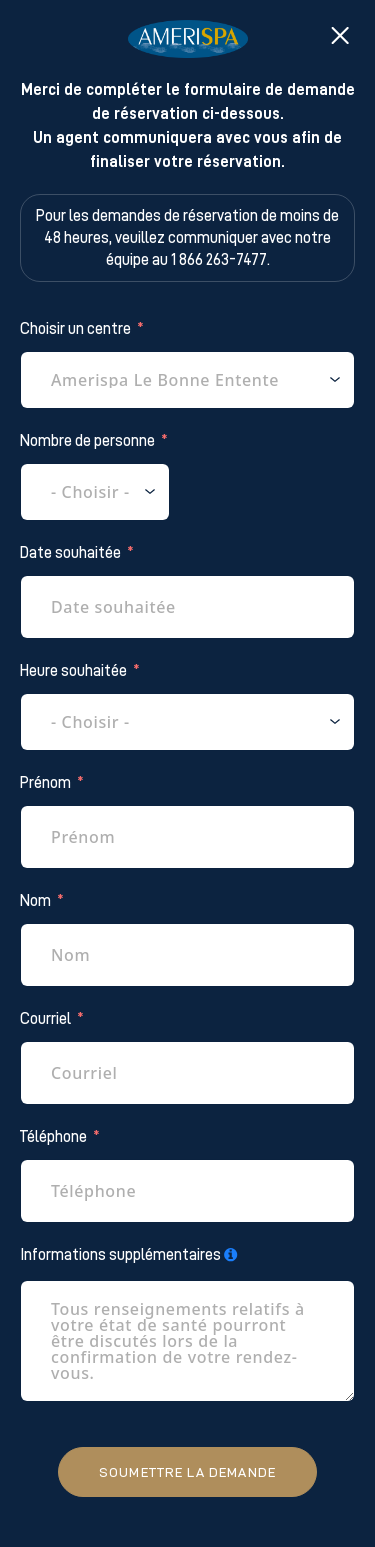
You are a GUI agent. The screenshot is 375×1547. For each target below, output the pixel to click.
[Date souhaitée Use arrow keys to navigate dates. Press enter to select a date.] (187, 607)
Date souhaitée (70, 553)
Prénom (45, 783)
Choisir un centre (75, 329)
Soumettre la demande (187, 1472)
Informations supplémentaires (120, 1255)
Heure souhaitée (73, 671)
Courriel (45, 1019)
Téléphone (53, 1137)
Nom (35, 901)
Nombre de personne (87, 441)
